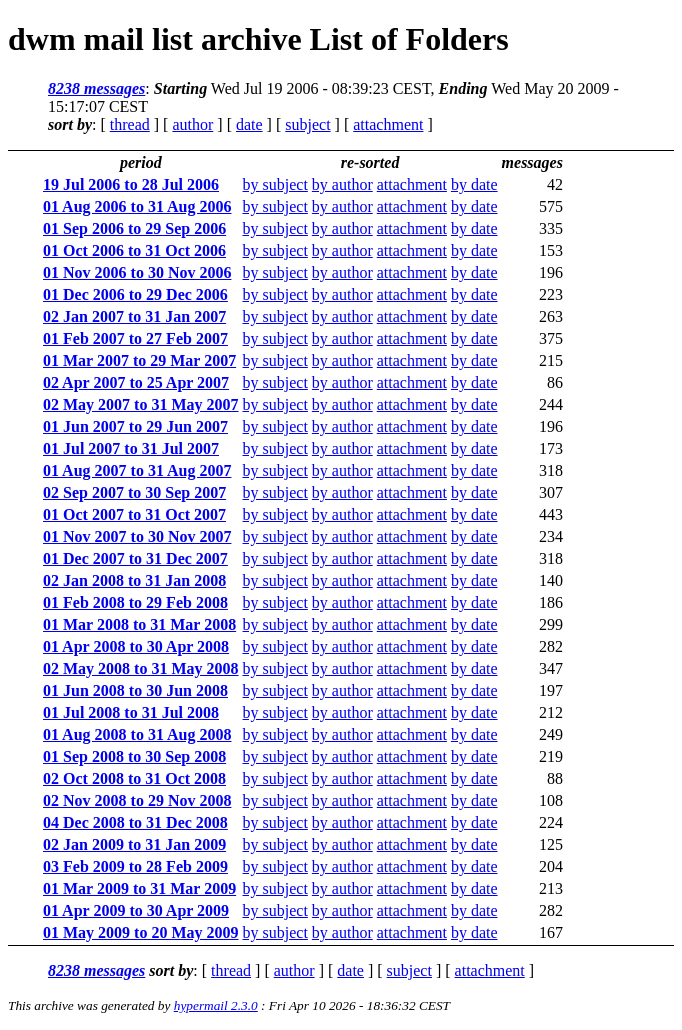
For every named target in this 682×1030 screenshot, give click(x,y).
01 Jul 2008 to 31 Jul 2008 (131, 712)
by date (474, 184)
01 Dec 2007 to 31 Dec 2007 (135, 558)
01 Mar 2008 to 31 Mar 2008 (139, 624)
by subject (275, 184)
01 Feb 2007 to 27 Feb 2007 (135, 338)
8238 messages (96, 88)
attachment (388, 124)
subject (307, 124)
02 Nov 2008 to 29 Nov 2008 (137, 800)
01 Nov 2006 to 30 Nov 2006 (137, 272)
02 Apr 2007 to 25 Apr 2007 (136, 382)
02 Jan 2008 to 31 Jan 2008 (134, 580)
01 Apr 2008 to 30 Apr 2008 (136, 646)
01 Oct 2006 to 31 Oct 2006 (134, 250)
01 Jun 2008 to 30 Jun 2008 (135, 690)
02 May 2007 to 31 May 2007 (141, 404)
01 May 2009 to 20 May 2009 (141, 932)
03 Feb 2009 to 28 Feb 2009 (135, 866)
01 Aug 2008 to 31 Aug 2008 (137, 734)
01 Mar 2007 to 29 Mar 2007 (139, 360)
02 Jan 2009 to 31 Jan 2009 (134, 844)
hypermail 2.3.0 (216, 1005)
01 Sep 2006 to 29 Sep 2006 (134, 228)
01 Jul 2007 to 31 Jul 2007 (131, 448)
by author (342, 184)
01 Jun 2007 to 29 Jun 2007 (135, 426)
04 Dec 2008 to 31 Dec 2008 (135, 822)
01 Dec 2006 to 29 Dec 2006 (135, 294)
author (192, 124)
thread (130, 124)
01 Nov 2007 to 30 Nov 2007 (137, 536)
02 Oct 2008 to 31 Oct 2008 (134, 778)
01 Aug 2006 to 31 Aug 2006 (137, 206)
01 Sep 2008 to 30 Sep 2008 (134, 756)
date (249, 124)
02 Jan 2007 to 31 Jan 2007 (134, 316)
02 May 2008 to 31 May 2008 (141, 668)
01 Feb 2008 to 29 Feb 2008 (135, 602)
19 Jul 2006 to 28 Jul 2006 (131, 184)
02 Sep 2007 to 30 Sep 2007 (134, 492)
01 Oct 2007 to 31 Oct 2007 (134, 514)
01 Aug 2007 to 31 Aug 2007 (137, 470)
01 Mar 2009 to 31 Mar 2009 (139, 888)
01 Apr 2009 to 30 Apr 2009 (136, 910)
